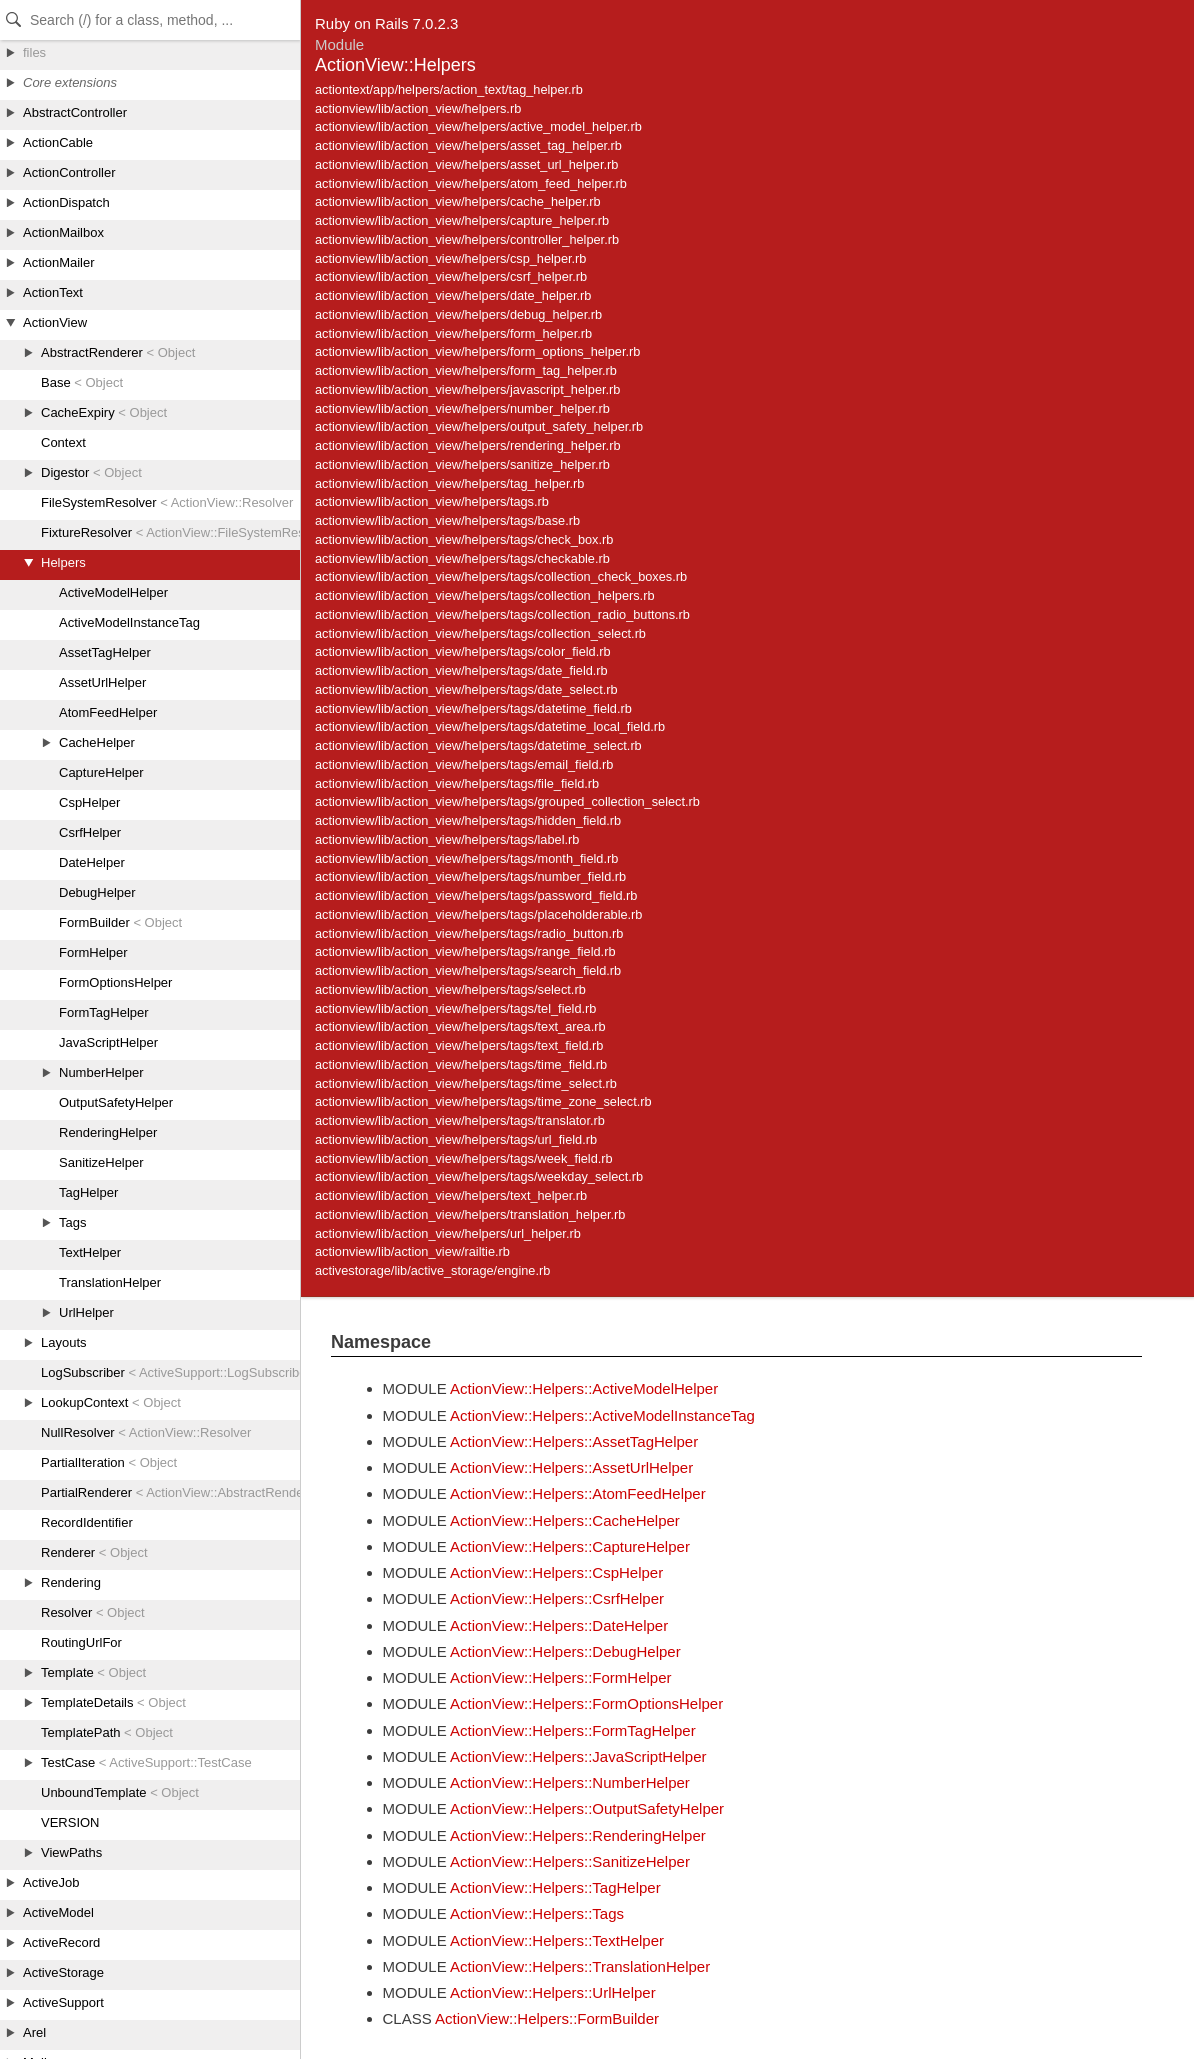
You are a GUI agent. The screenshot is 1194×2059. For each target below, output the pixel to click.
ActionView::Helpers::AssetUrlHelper (571, 1467)
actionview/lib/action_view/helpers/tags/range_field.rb (465, 951)
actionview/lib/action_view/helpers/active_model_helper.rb (478, 126)
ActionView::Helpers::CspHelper (556, 1572)
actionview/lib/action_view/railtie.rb (412, 1251)
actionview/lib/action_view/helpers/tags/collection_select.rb (480, 633)
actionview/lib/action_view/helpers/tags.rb (432, 501)
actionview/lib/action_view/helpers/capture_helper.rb (462, 220)
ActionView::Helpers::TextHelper (557, 1940)
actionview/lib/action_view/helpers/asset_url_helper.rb (466, 164)
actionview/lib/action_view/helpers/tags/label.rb (447, 839)
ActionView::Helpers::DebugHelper (565, 1651)
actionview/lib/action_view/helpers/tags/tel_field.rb (455, 1008)
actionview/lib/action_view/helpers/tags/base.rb (447, 520)
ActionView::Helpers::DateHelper (559, 1625)
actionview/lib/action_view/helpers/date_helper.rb (453, 295)
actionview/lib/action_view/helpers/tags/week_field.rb (464, 1158)
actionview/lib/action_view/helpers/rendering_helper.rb (467, 445)
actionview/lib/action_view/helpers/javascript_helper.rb (467, 389)
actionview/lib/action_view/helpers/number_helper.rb (462, 408)
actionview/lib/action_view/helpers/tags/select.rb (450, 989)
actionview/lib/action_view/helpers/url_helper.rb (448, 1233)
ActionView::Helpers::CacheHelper (565, 1520)
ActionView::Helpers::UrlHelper (553, 1992)
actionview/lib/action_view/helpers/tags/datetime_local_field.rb (490, 726)
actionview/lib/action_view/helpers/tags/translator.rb (460, 1120)
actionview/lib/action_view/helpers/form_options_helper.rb (477, 351)
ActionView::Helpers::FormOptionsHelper (586, 1703)
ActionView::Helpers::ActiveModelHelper (584, 1388)
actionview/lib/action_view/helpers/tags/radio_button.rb (469, 933)
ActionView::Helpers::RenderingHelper (578, 1835)
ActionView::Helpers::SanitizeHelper (570, 1861)
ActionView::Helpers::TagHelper (555, 1887)
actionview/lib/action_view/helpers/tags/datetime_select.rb (478, 745)
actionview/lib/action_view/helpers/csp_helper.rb (450, 258)
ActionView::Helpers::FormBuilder (547, 2018)
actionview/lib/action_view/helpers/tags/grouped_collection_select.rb (507, 801)
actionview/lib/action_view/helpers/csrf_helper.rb (451, 276)
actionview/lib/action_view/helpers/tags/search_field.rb (468, 970)
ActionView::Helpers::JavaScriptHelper (578, 1756)
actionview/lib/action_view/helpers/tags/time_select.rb (466, 1083)
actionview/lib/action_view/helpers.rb (418, 108)
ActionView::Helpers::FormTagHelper (573, 1730)
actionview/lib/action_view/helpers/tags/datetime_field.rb (473, 708)
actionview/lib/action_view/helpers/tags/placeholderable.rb (478, 914)
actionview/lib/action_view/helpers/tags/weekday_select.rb (479, 1176)
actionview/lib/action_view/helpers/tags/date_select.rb (466, 689)
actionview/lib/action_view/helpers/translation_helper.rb (470, 1214)
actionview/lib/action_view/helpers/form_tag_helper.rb (466, 370)
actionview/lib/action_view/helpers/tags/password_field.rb (476, 895)
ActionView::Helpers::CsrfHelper (557, 1598)
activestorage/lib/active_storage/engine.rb (432, 1270)
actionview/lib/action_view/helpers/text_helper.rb (451, 1195)
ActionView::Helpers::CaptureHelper (570, 1546)
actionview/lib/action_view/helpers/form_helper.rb (453, 333)
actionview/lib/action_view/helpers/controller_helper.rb (467, 239)
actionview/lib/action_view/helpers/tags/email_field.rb (464, 764)
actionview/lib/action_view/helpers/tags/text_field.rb (459, 1045)
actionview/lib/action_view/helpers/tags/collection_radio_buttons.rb (502, 614)
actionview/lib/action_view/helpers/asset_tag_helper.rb (468, 145)
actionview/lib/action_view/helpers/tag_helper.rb (449, 483)
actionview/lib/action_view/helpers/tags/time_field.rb (461, 1064)
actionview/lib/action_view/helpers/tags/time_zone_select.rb (483, 1101)
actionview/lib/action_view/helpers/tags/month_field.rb (466, 858)
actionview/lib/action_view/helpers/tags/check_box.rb (464, 539)
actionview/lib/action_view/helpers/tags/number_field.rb (470, 876)
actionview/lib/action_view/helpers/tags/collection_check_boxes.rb (501, 576)
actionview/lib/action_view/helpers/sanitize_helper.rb (462, 464)
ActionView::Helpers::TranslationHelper (580, 1966)
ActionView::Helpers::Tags (537, 1913)
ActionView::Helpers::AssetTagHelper (574, 1441)
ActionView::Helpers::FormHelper (560, 1677)
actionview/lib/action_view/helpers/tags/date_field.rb (461, 670)
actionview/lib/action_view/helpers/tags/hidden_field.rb (468, 820)
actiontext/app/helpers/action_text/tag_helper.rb (449, 89)
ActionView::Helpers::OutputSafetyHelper (587, 1808)
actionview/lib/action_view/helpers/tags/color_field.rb (463, 651)
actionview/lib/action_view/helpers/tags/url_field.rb (456, 1139)
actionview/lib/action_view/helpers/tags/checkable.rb (462, 558)
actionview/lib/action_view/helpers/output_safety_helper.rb (479, 426)
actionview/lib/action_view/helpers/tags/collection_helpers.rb (484, 595)
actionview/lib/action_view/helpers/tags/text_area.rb (460, 1026)
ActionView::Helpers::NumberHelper (570, 1782)
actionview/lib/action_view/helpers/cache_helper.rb (458, 201)
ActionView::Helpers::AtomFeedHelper (578, 1493)
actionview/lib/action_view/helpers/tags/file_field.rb (457, 783)
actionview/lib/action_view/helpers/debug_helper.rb (458, 314)
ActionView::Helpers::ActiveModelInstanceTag (602, 1415)
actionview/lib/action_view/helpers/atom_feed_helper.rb (471, 183)
